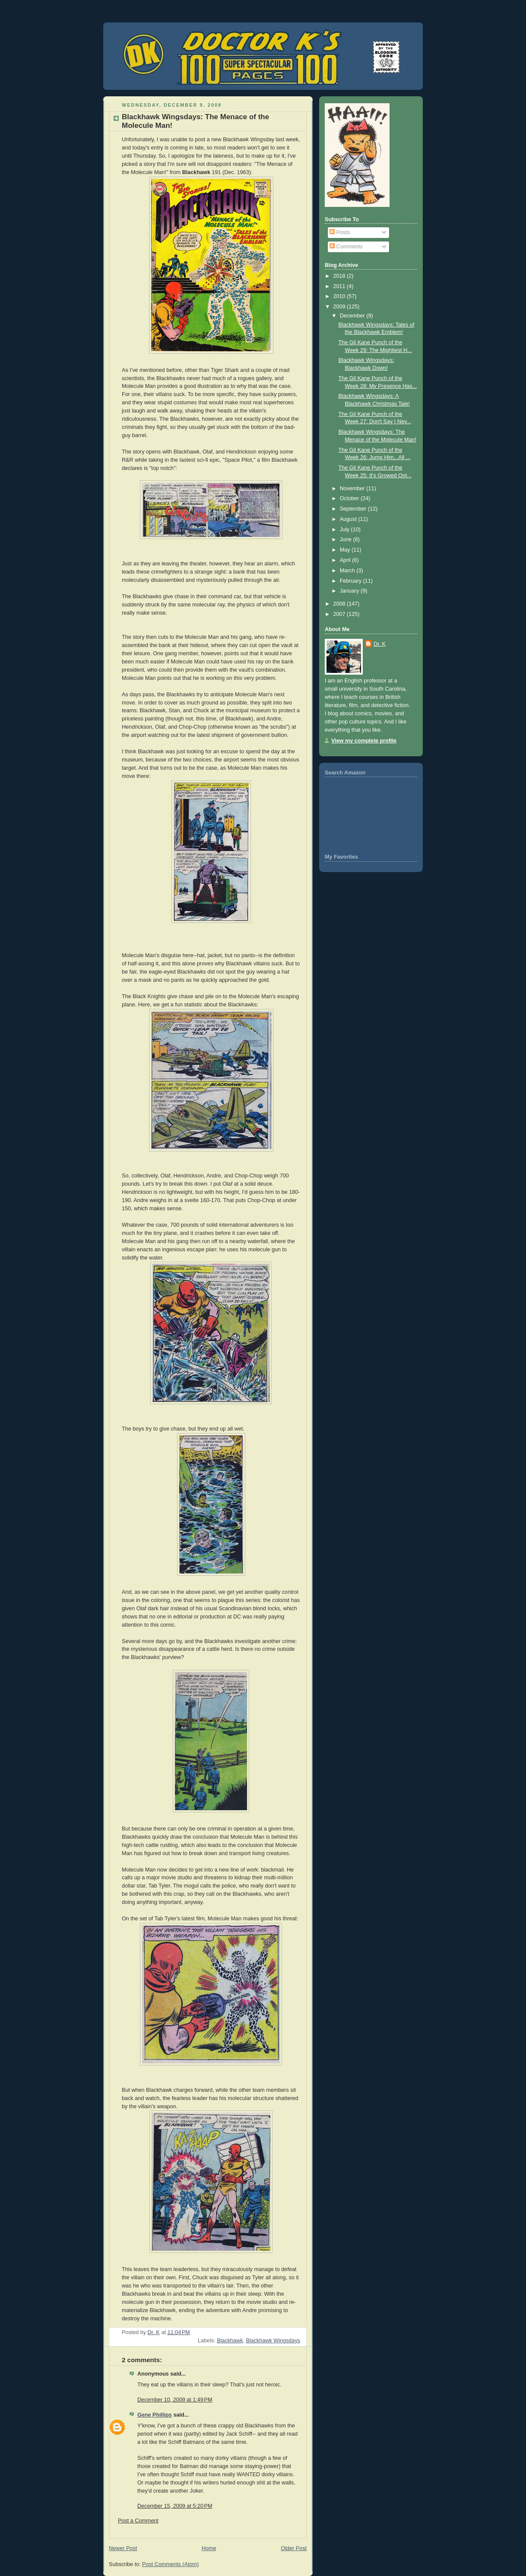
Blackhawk (230, 2341)
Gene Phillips (154, 2415)
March (348, 571)
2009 (340, 307)
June (346, 539)
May (346, 550)
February (351, 581)
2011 (340, 286)
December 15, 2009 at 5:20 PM (174, 2506)
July (345, 530)
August (349, 519)
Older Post (294, 2548)
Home (209, 2548)
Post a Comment (138, 2521)
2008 (340, 604)
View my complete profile (363, 741)
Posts (340, 232)
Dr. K (380, 644)
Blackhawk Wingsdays (273, 2341)
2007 (340, 614)
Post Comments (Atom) (170, 2564)
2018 (340, 276)
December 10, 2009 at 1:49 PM (174, 2400)
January (350, 591)
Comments (346, 247)
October (350, 498)
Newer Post (123, 2548)
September (354, 509)
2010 (340, 296)
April (346, 560)
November (353, 488)
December (353, 316)
